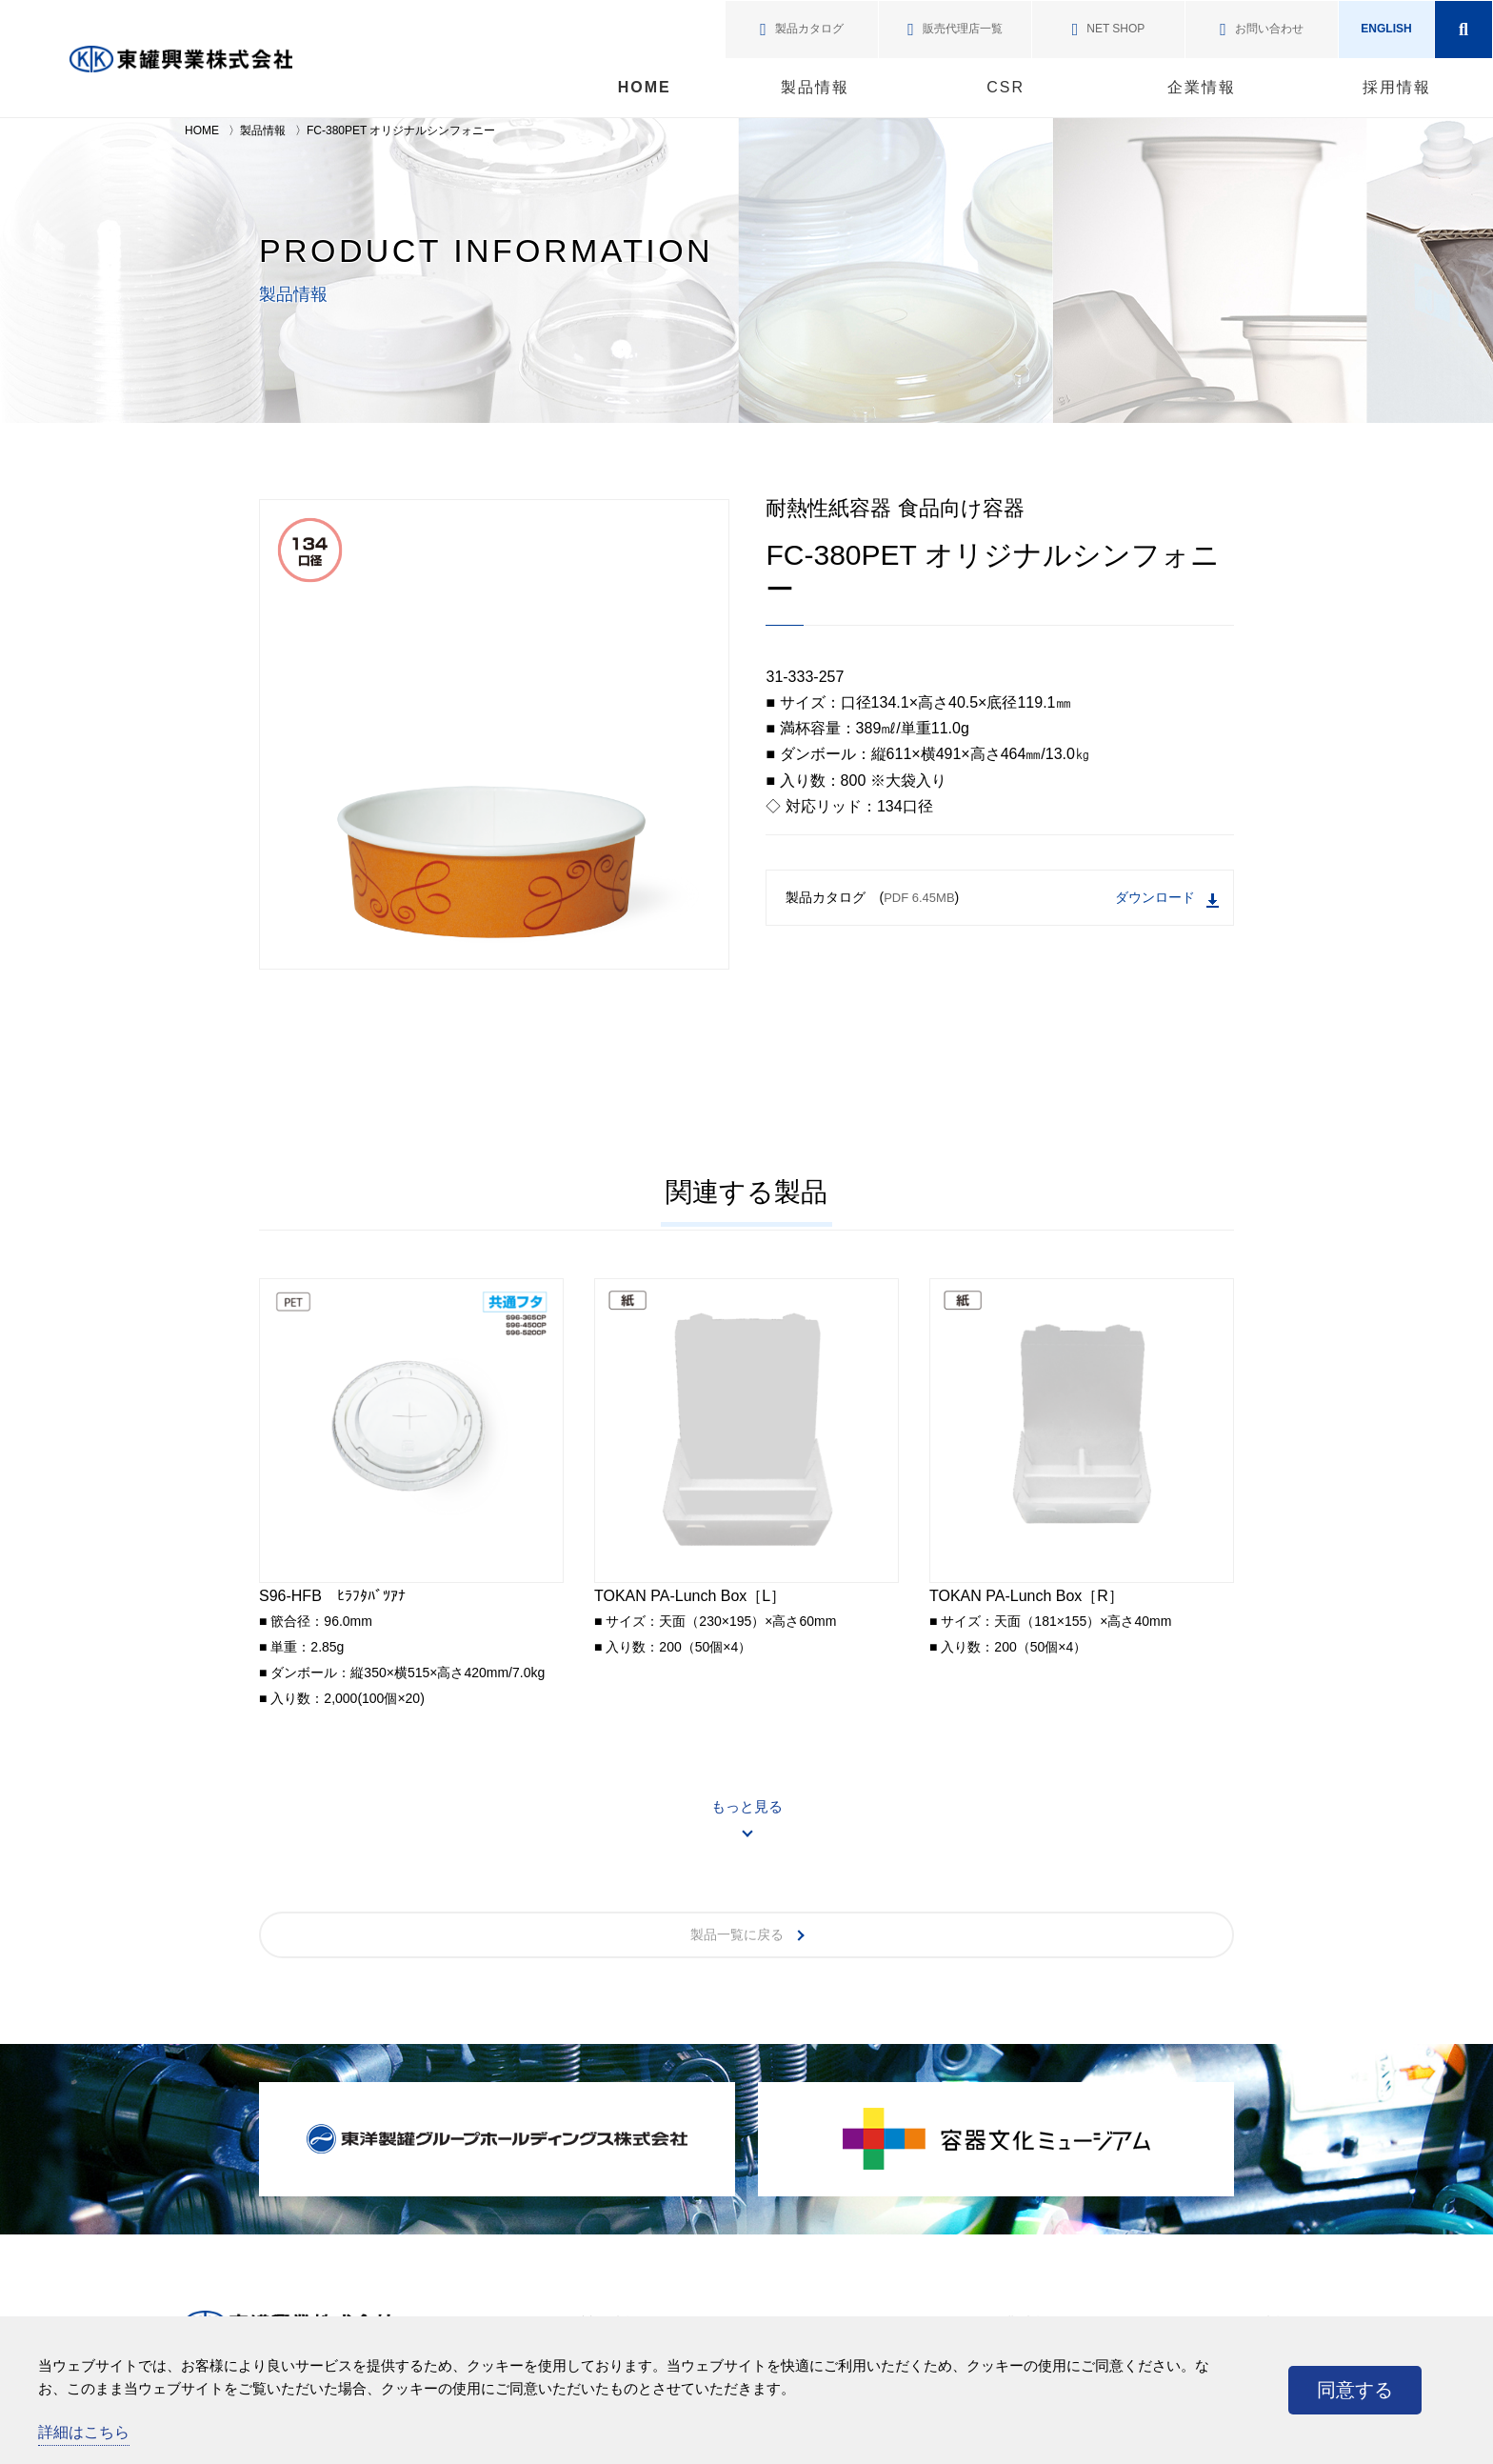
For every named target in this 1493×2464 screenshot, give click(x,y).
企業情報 (1201, 87)
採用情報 (1397, 87)
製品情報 (815, 87)
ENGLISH (1386, 28)
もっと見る (747, 1806)
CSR (1005, 87)
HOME (644, 87)
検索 (1463, 29)
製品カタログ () (1002, 899)
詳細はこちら (83, 2432)
